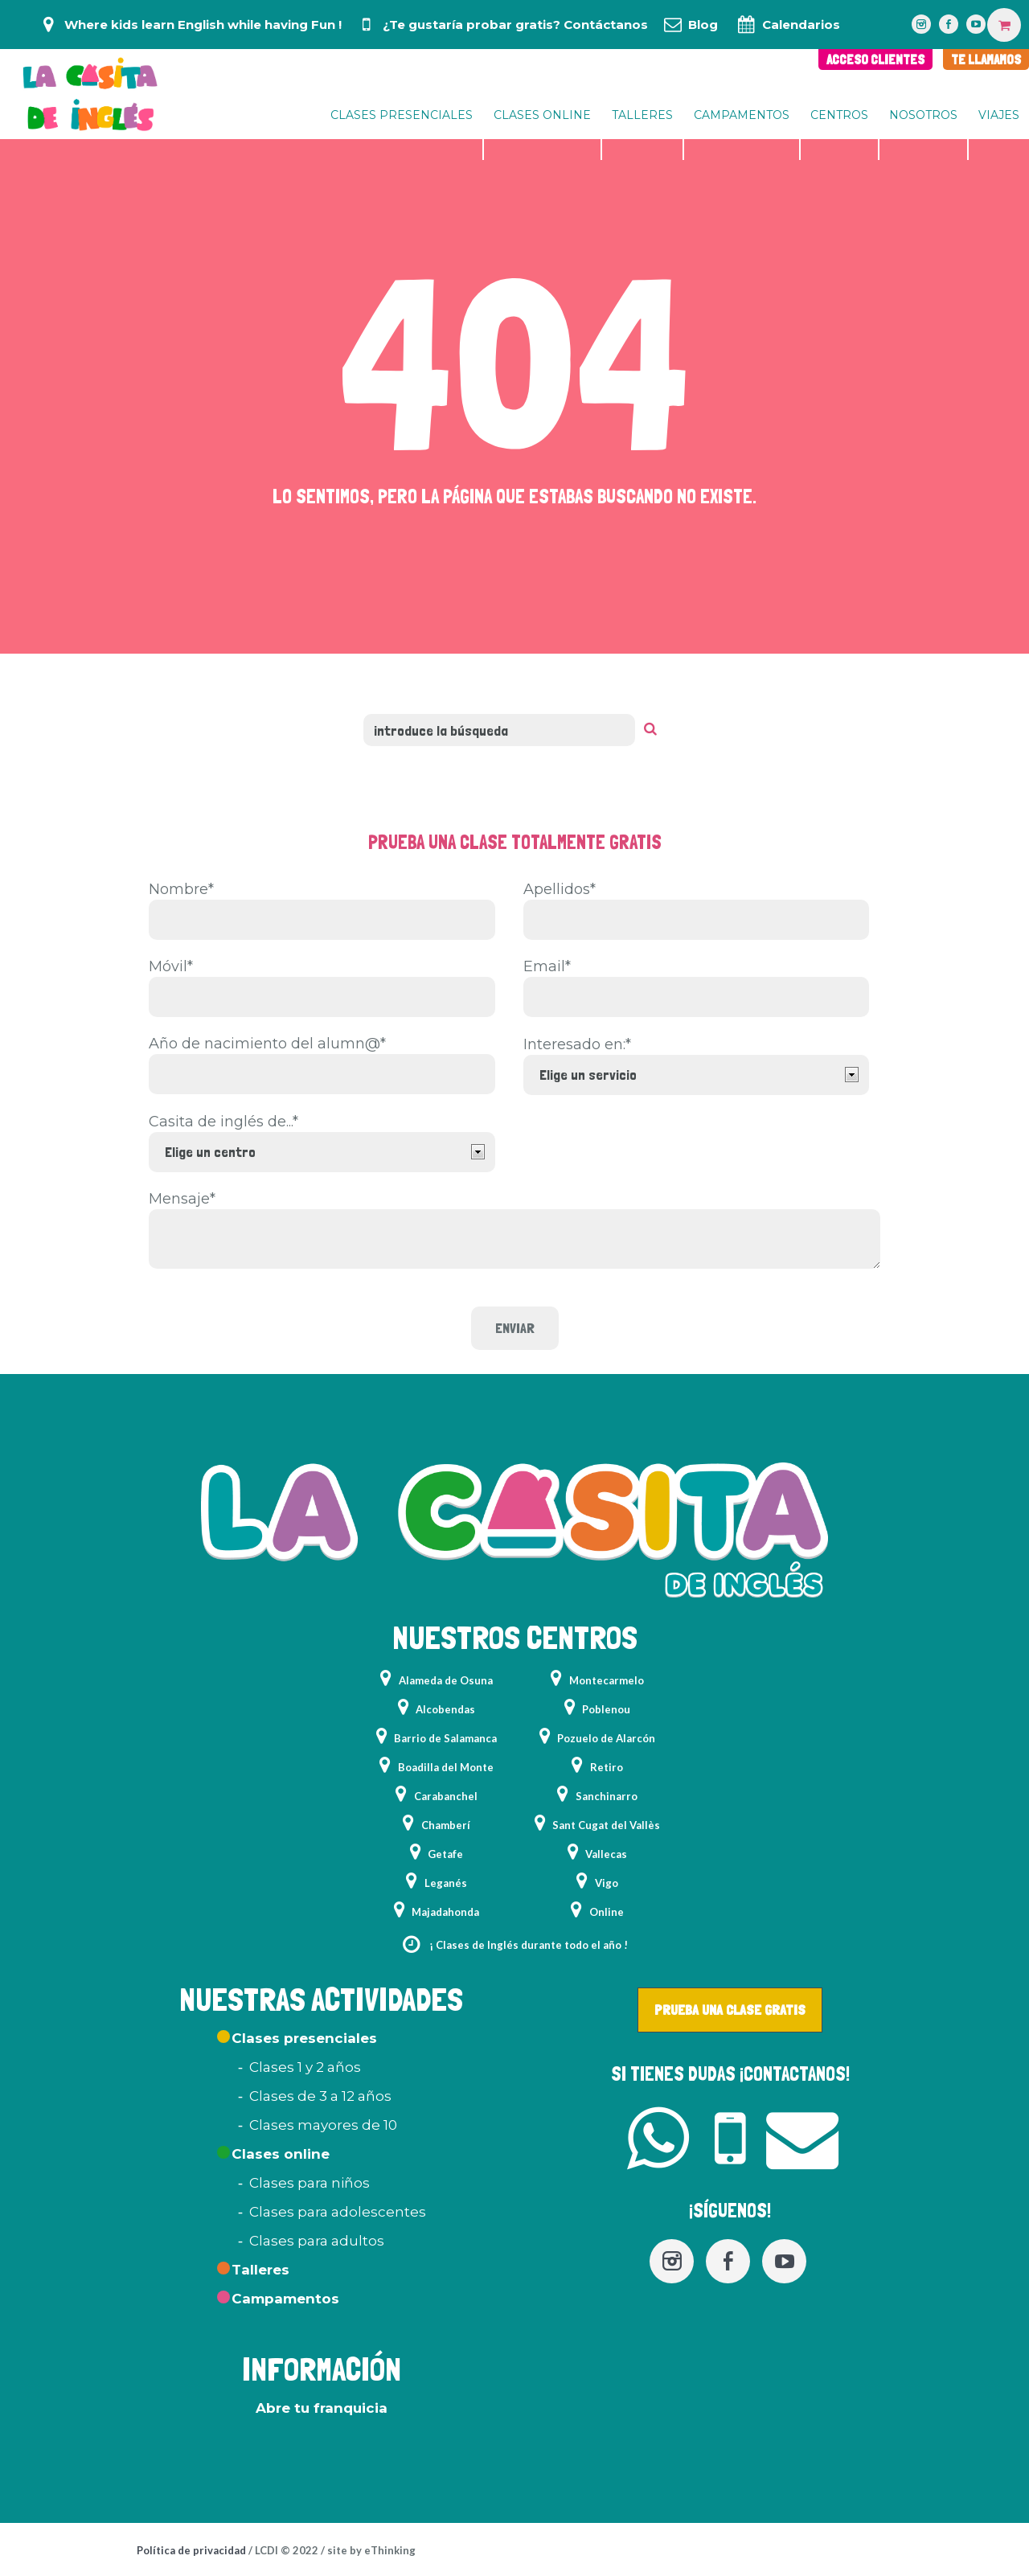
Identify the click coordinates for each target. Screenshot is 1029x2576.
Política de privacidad (191, 2550)
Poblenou (606, 1709)
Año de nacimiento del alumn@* (267, 1043)
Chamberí (445, 1825)
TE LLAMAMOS (986, 59)
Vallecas (606, 1854)
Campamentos (285, 2299)
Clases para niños (309, 2183)
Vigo (606, 1883)
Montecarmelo (606, 1680)
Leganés (445, 1883)
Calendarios (801, 24)
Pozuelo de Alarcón (606, 1738)
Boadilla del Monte (446, 1767)
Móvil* (171, 966)
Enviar (515, 1327)
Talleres (260, 2270)
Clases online (281, 2154)
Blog (703, 24)
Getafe (445, 1854)
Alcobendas (445, 1709)
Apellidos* (559, 889)
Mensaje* (182, 1199)
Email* (547, 966)
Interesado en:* (577, 1044)
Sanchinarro (606, 1796)
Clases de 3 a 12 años (320, 2096)
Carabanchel (446, 1796)
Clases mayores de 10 (323, 2125)
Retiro (606, 1767)
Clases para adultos (316, 2241)
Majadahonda (445, 1911)
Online (606, 1911)
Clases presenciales (304, 2038)
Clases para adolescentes (337, 2212)
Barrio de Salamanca (445, 1738)
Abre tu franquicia (321, 2408)
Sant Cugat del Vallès (606, 1825)
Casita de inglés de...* (223, 1121)
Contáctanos (606, 24)
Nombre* (181, 889)
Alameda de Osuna (446, 1680)
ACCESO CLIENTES (875, 59)
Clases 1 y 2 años (305, 2067)
